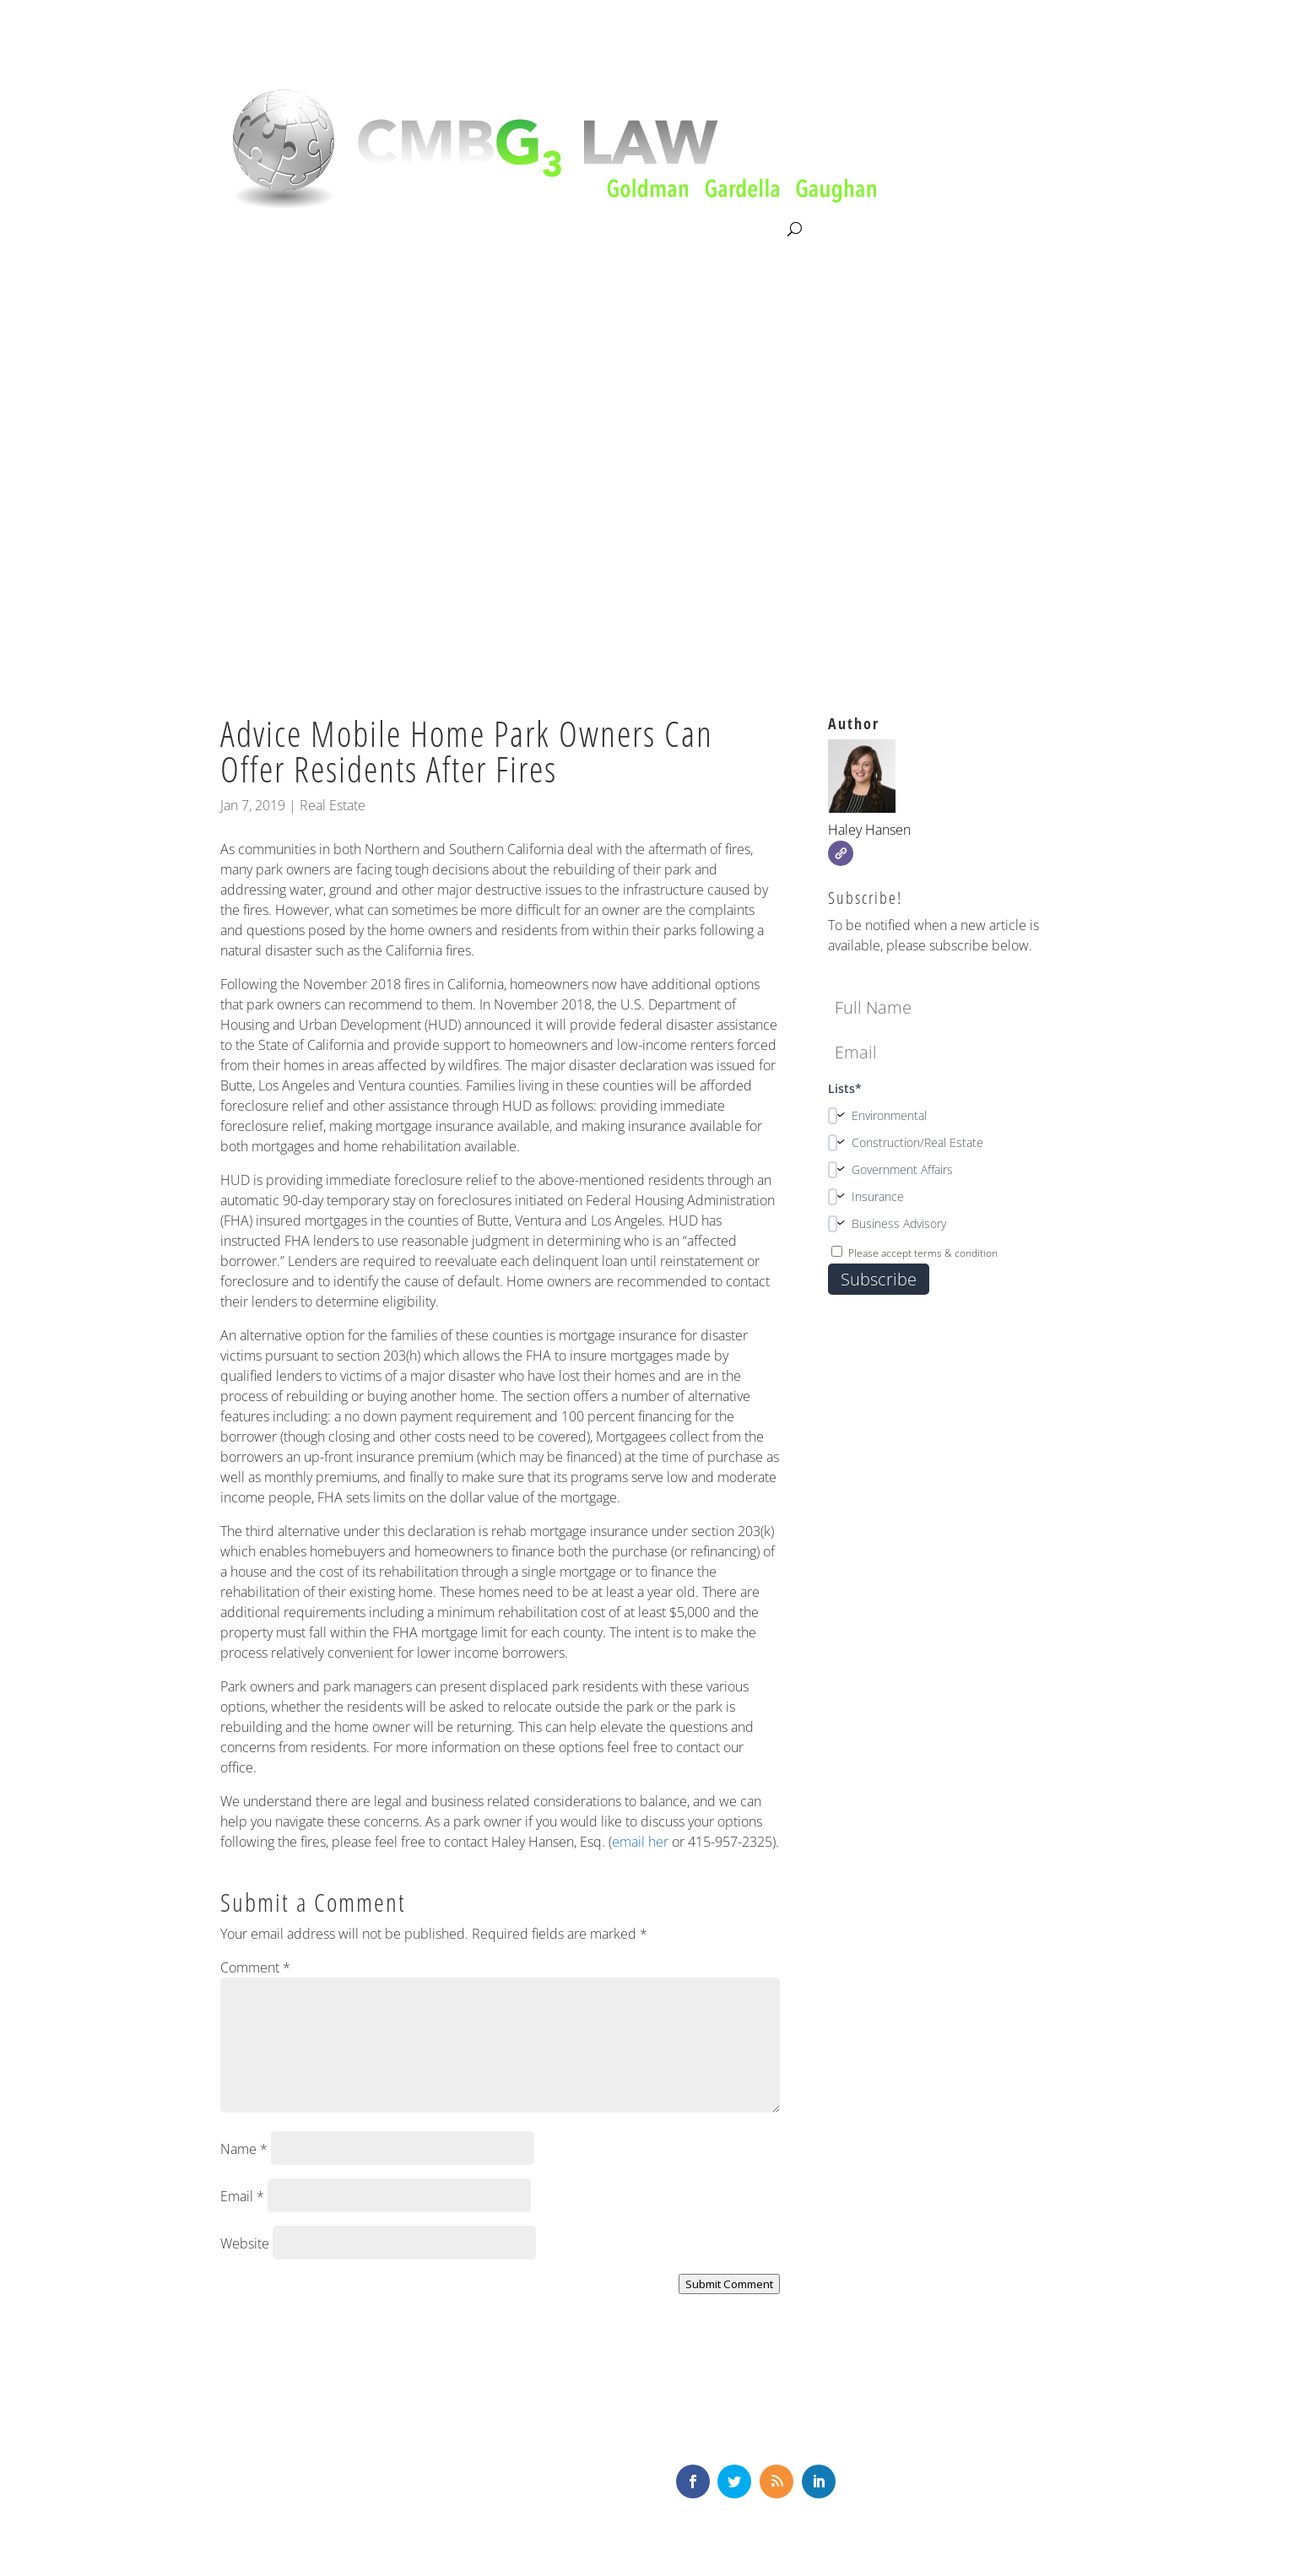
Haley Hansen (869, 829)
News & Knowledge (633, 229)
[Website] (840, 853)
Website (244, 2243)
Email (242, 2196)
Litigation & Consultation (393, 229)
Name (244, 2149)
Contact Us (748, 229)
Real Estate (332, 805)
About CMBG (257, 230)
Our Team (520, 229)
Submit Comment (729, 2284)
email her (640, 1841)
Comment (255, 1967)
